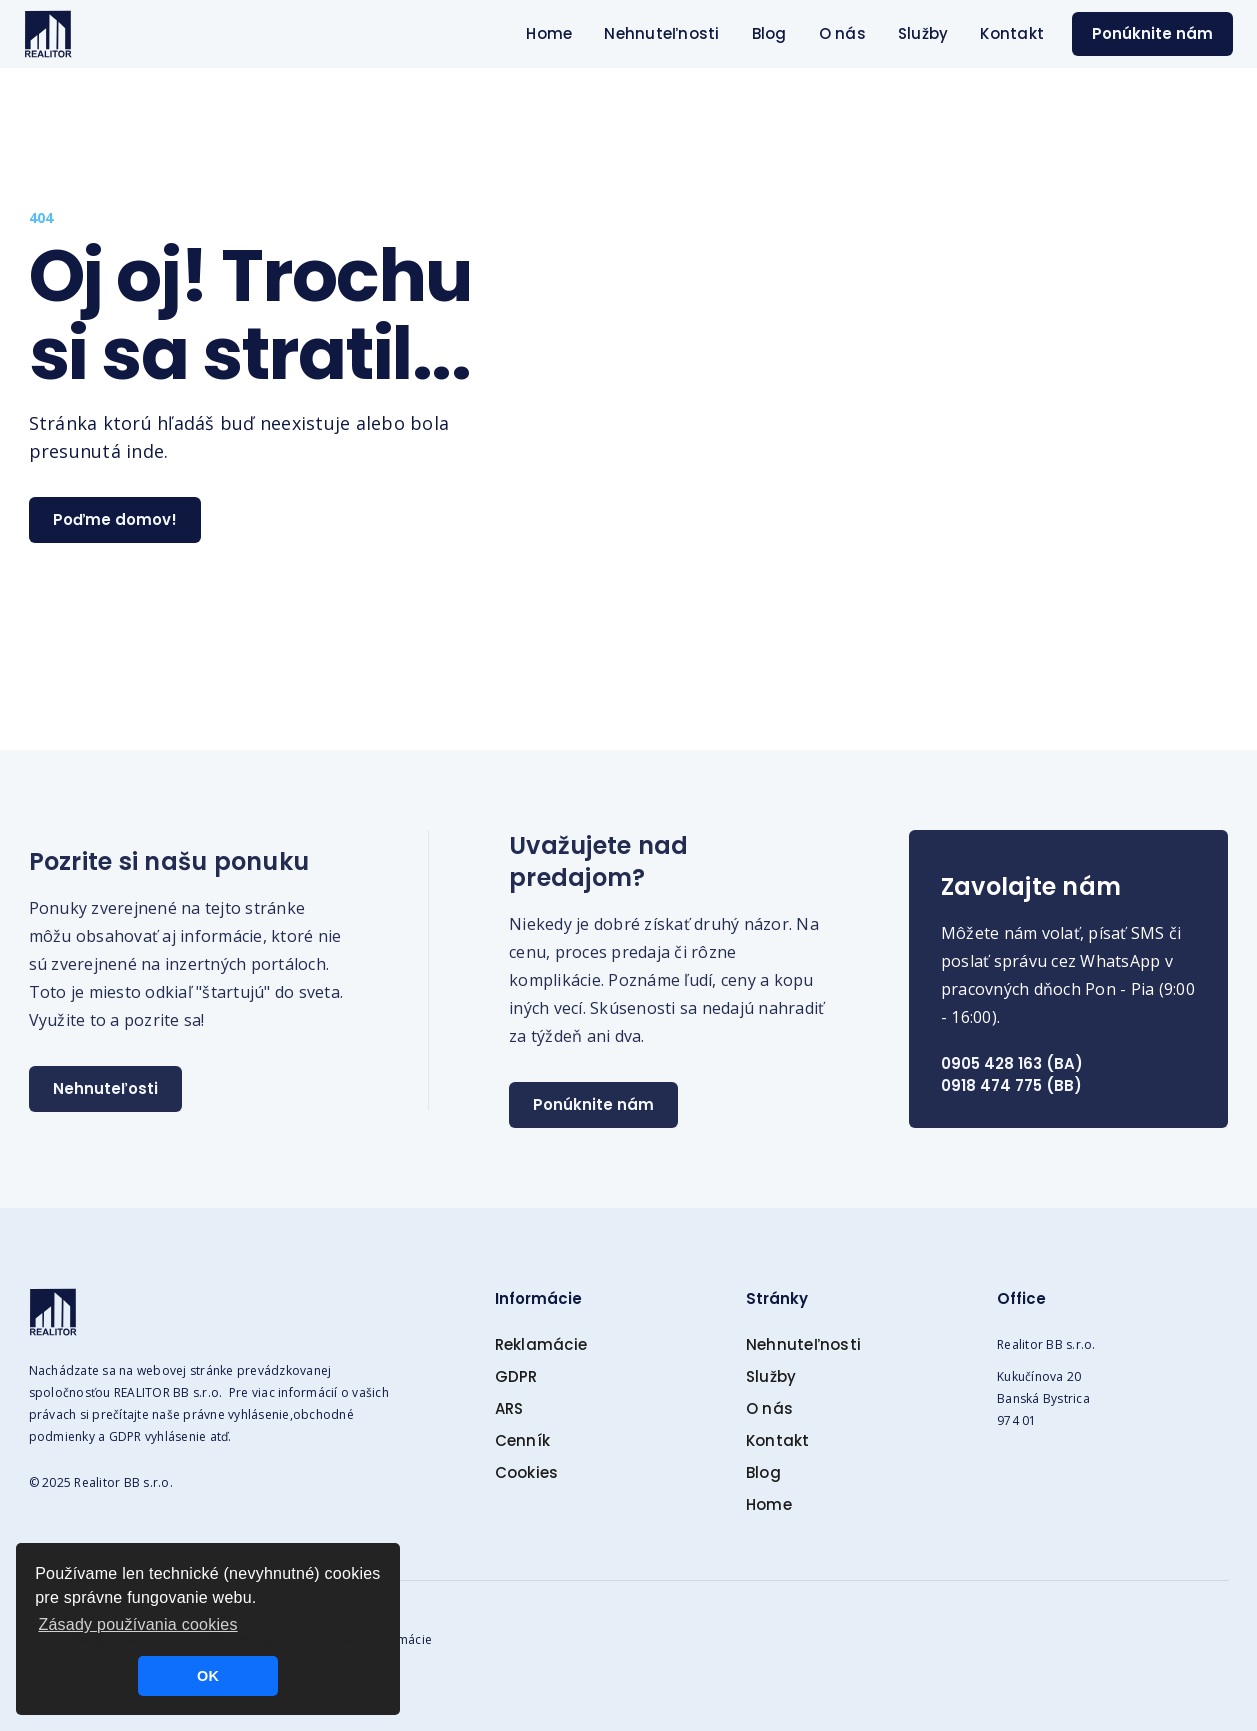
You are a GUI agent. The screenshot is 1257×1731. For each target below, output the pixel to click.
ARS (509, 1408)
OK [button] (208, 1676)
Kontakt (1012, 33)
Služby (923, 33)
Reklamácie (541, 1344)
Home (549, 33)
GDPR (516, 1376)
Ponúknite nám (1152, 33)
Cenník (523, 1440)
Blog (769, 33)
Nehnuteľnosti (661, 33)
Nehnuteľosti (105, 1088)
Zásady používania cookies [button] (137, 1624)
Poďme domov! (115, 519)
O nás (842, 33)
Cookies (527, 1472)
